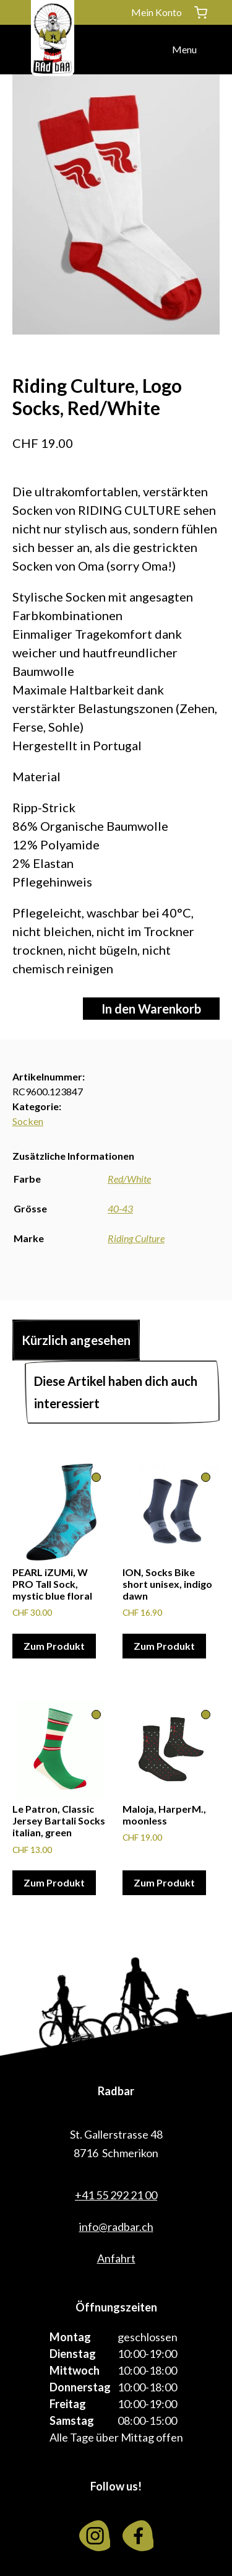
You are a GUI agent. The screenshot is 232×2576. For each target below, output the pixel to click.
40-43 (120, 1208)
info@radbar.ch (116, 2226)
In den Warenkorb (151, 1008)
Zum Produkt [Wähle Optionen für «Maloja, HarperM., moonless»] (164, 1882)
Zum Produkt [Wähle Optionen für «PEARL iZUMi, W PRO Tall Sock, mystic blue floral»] (54, 1646)
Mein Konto (156, 12)
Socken (27, 1121)
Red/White (129, 1179)
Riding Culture (136, 1238)
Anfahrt (116, 2258)
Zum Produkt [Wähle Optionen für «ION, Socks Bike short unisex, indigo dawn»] (164, 1646)
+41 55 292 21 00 (116, 2195)
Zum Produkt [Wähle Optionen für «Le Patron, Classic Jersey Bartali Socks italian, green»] (54, 1882)
